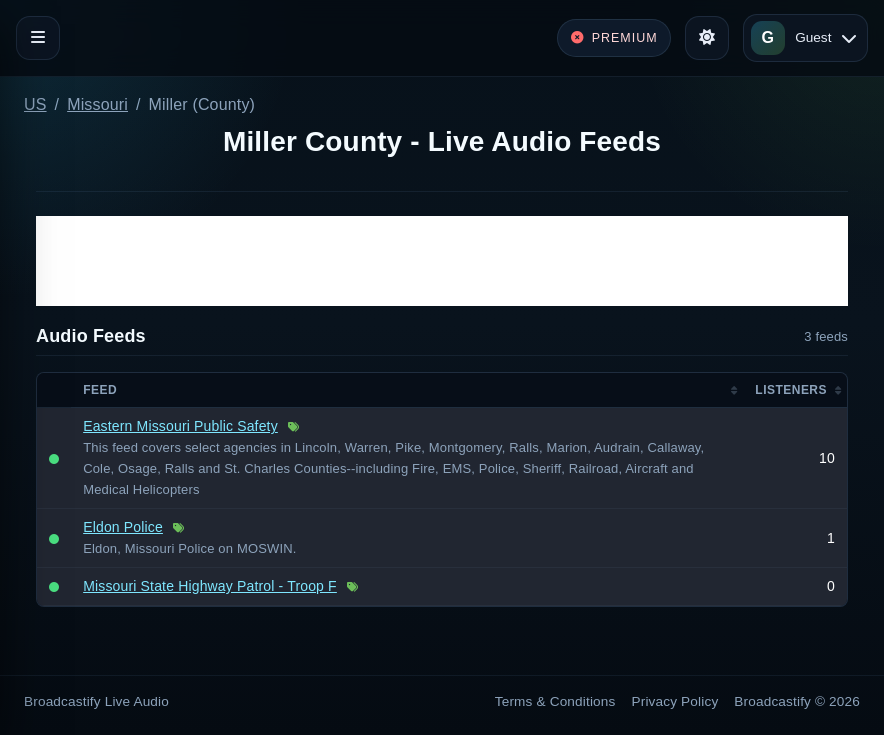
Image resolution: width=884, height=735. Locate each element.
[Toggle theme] (707, 38)
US (35, 104)
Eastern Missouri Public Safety (180, 426)
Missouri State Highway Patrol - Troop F (210, 586)
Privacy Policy (675, 701)
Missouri (97, 104)
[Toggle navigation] (38, 38)
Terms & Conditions (555, 701)
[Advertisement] (442, 261)
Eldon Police (123, 527)
